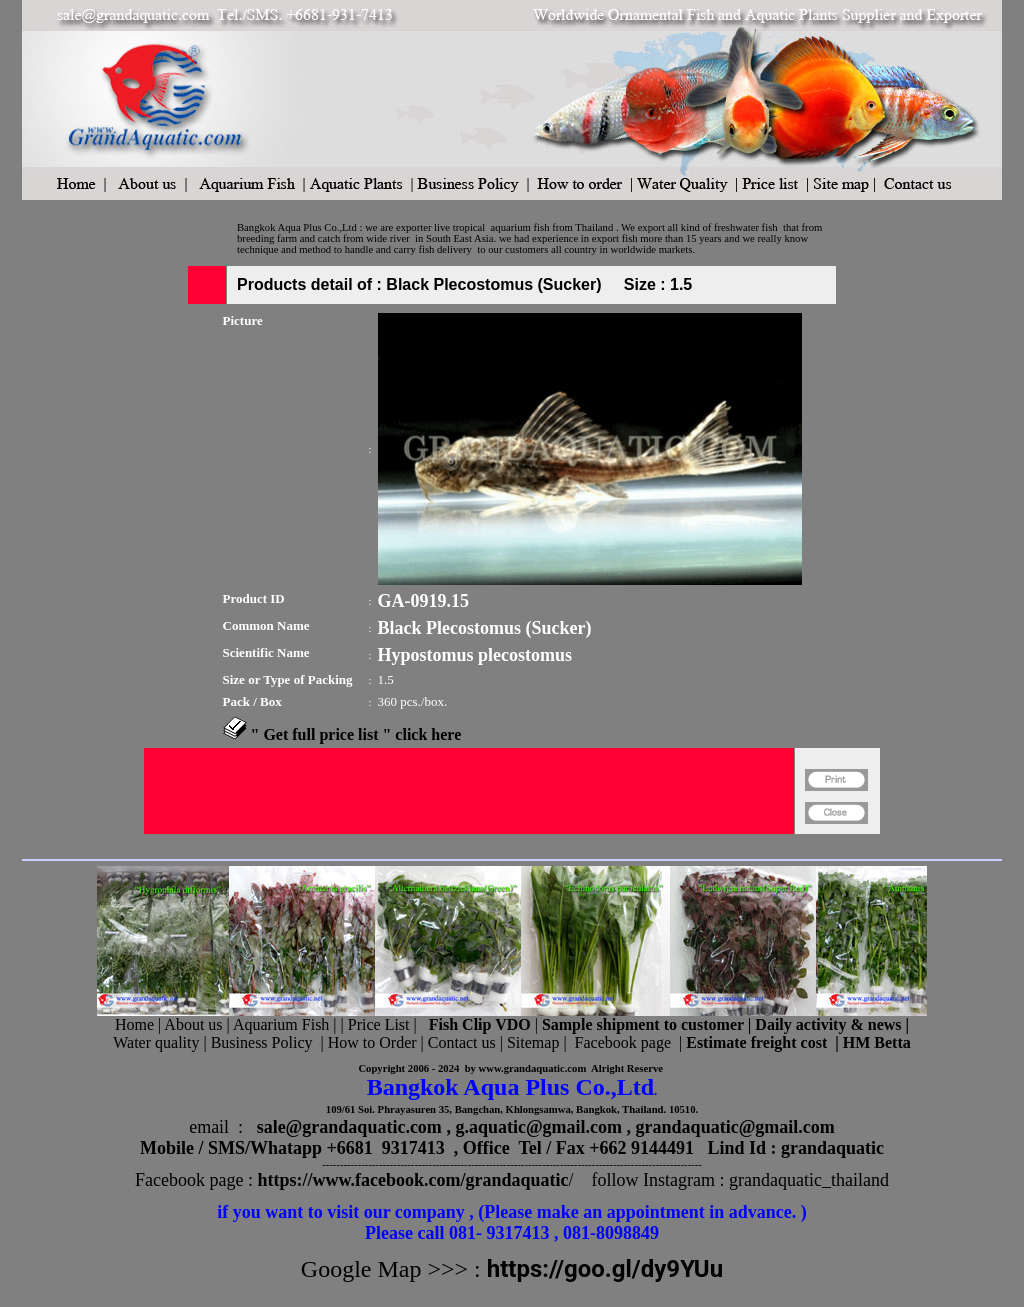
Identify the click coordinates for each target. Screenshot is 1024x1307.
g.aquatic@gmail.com (538, 1127)
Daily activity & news (828, 1024)
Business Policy (262, 1042)
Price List (381, 1024)
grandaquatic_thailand (809, 1180)
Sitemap (533, 1042)
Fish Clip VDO (480, 1024)
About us (193, 1024)
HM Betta (877, 1042)
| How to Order (366, 1042)
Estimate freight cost (756, 1042)
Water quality (156, 1042)
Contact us (462, 1042)
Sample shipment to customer (643, 1024)
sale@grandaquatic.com (349, 1127)
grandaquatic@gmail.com (735, 1127)
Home (134, 1024)
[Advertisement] (469, 842)
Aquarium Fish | (287, 1024)
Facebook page (623, 1042)
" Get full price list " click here (356, 734)
